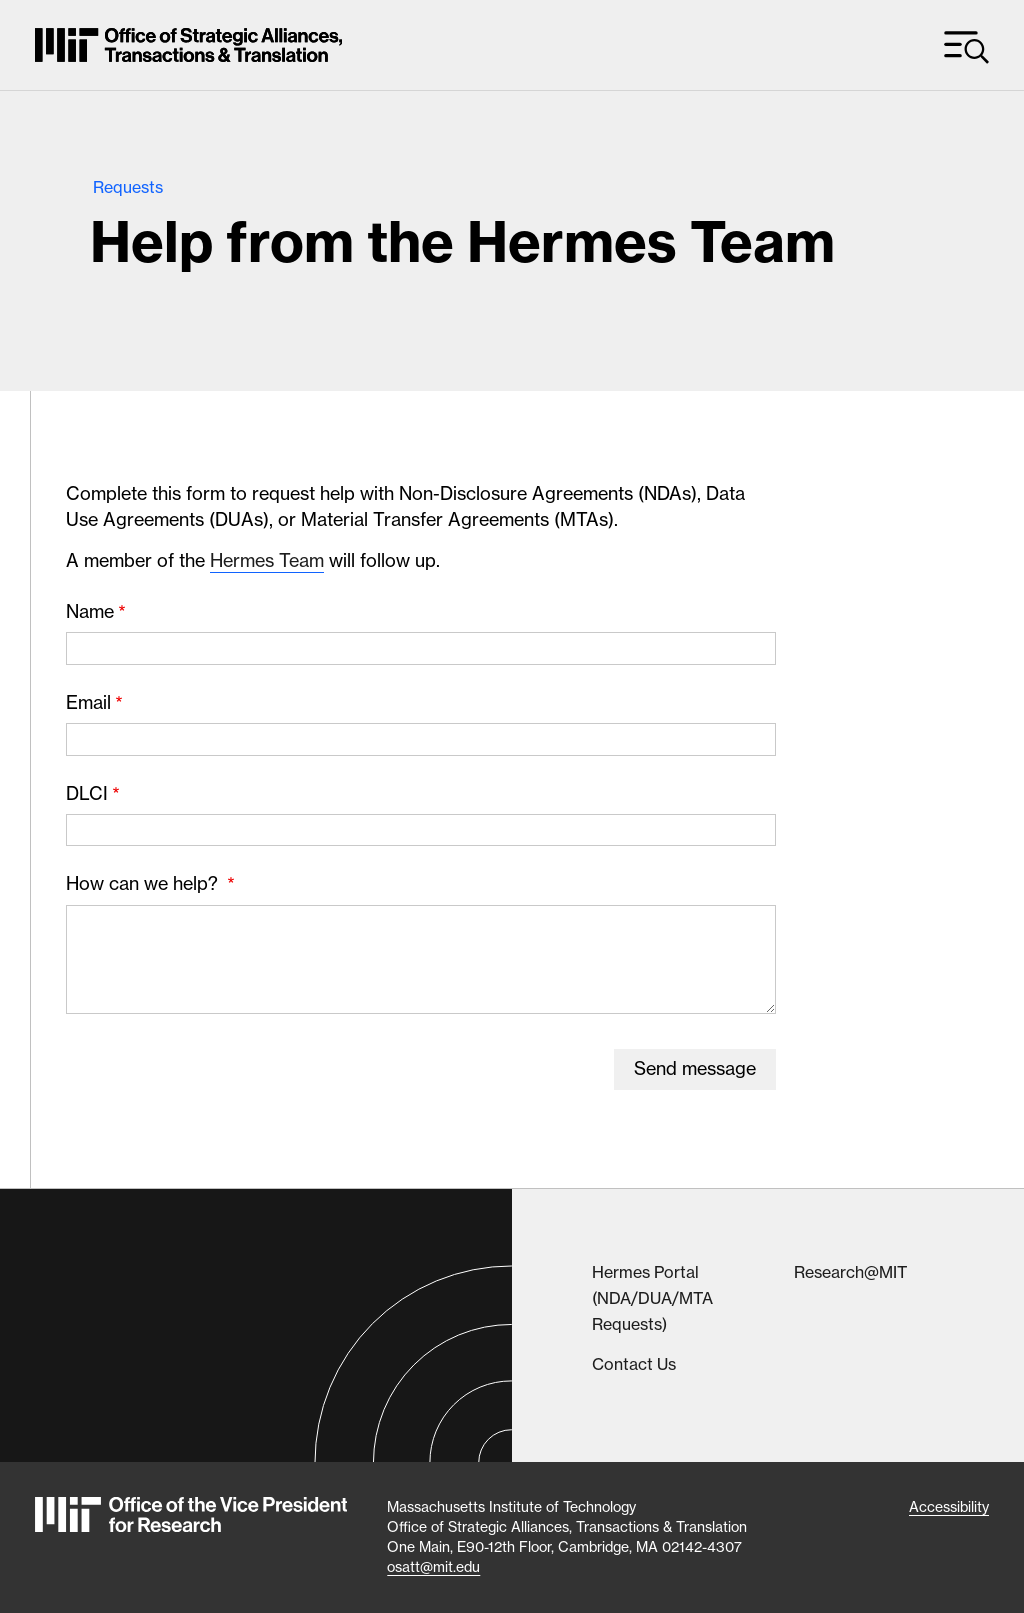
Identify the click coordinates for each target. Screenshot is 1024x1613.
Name (90, 611)
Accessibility (949, 1507)
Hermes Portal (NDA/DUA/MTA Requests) (652, 1298)
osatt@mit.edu (433, 1567)
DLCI (87, 793)
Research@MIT (850, 1272)
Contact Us (634, 1364)
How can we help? (144, 883)
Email (88, 702)
